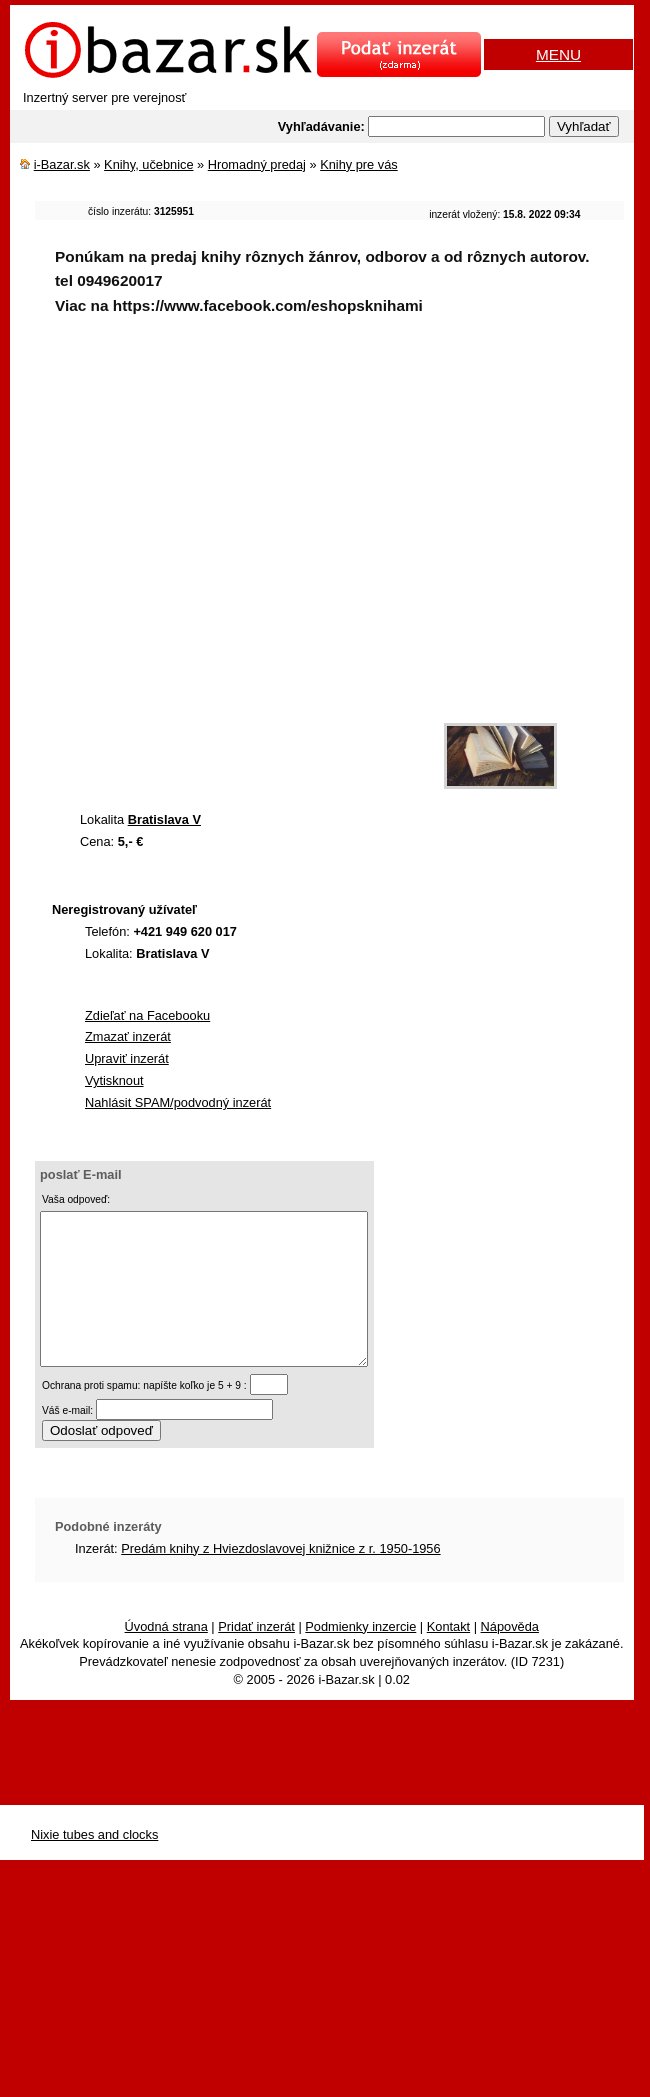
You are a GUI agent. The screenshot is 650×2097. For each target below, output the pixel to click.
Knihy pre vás (359, 164)
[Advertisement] (221, 570)
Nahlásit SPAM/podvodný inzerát (178, 1102)
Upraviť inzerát (127, 1058)
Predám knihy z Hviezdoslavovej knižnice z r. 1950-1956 (280, 1578)
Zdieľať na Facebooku (147, 1015)
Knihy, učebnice (148, 164)
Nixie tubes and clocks (94, 1864)
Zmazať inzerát (128, 1036)
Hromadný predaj (257, 164)
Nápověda (510, 1656)
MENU (558, 54)
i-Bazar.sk (62, 164)
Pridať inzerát (256, 1656)
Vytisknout (114, 1080)
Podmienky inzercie (360, 1656)
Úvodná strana (166, 1656)
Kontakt (448, 1656)
